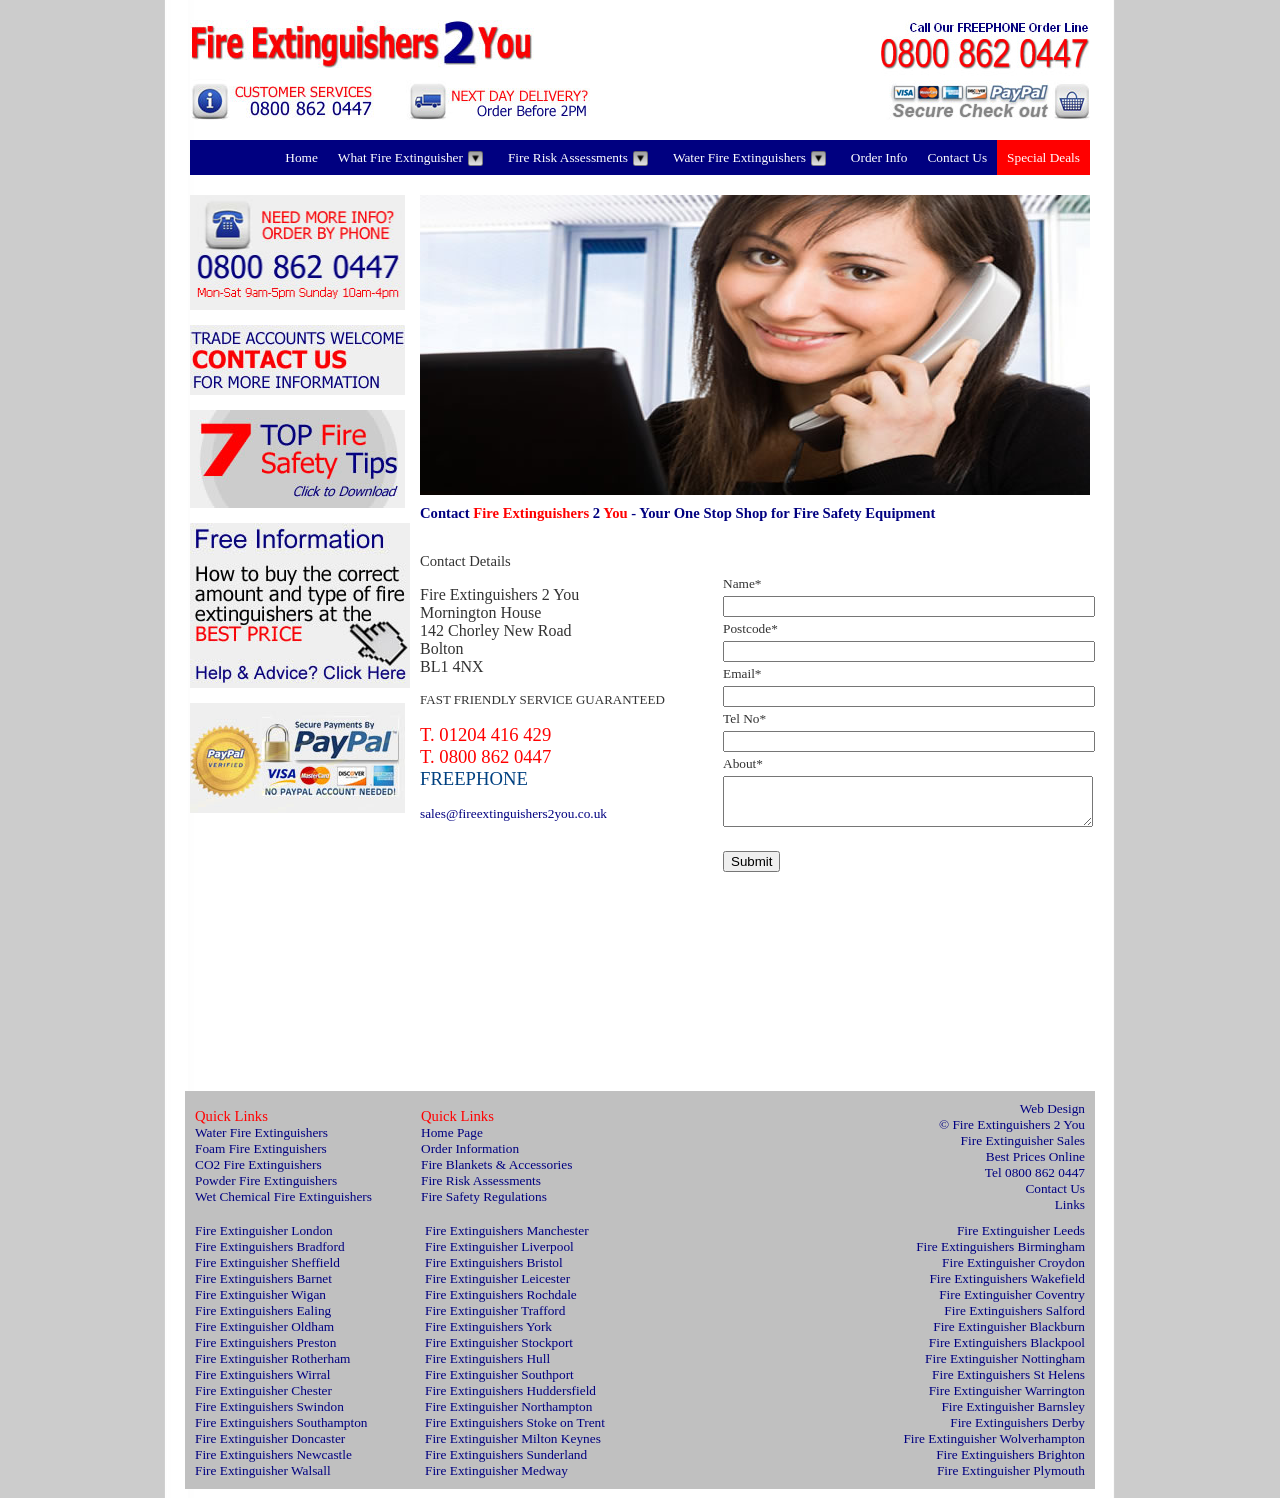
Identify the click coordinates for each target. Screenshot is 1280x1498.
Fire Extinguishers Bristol (494, 1271)
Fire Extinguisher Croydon (1013, 1271)
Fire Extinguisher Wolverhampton (994, 1447)
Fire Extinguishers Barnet (263, 1287)
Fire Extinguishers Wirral (262, 1383)
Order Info (879, 157)
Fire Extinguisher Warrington (1007, 1399)
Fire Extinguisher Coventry (1012, 1303)
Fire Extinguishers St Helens (1008, 1383)
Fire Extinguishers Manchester (507, 1239)
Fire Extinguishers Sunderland (506, 1463)
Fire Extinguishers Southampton (281, 1431)
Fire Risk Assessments (578, 158)
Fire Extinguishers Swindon (269, 1415)
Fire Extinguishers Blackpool (1007, 1351)
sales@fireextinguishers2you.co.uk (513, 813)
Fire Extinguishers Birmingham (1000, 1255)
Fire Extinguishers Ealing (263, 1319)
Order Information (470, 1157)
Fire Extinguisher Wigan (260, 1303)
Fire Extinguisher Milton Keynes (513, 1447)
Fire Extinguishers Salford (1014, 1319)
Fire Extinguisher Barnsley (1013, 1415)
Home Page (452, 1141)
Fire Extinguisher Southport (499, 1383)
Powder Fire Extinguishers (266, 1189)
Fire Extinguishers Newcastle (273, 1463)
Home (301, 157)
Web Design (1052, 1117)
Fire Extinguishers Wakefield (1007, 1287)
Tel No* (744, 718)
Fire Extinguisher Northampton (508, 1415)
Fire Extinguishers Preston (265, 1351)
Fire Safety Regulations (484, 1205)
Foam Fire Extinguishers (261, 1157)
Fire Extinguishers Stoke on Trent (515, 1431)
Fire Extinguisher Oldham (264, 1335)
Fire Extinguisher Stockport (499, 1351)
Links (1070, 1213)
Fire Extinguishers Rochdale (501, 1303)
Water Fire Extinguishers (749, 158)
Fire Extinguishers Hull (487, 1367)
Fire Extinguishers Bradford (270, 1255)
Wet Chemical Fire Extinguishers (283, 1205)
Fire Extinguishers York (488, 1335)
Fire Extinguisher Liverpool (499, 1255)
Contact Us (957, 157)
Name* (742, 583)
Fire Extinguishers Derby (1017, 1431)
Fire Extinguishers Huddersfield (510, 1399)
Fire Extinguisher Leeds (1021, 1239)
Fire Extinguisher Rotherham (272, 1367)
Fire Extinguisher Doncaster (270, 1447)
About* (743, 763)
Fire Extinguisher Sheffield (267, 1271)
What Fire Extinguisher (410, 158)
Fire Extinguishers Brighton (1010, 1463)
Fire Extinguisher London (264, 1239)
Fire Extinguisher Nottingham (1005, 1367)
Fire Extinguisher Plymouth (1011, 1479)
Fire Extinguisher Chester (263, 1399)
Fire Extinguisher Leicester (497, 1287)
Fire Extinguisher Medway (496, 1479)
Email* (742, 673)
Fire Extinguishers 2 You (1018, 1133)
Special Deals (1043, 157)
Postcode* (750, 628)
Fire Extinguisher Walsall (263, 1479)
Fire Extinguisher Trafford (495, 1319)
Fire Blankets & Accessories (496, 1173)
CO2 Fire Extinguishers (258, 1173)
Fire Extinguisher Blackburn (1009, 1335)
